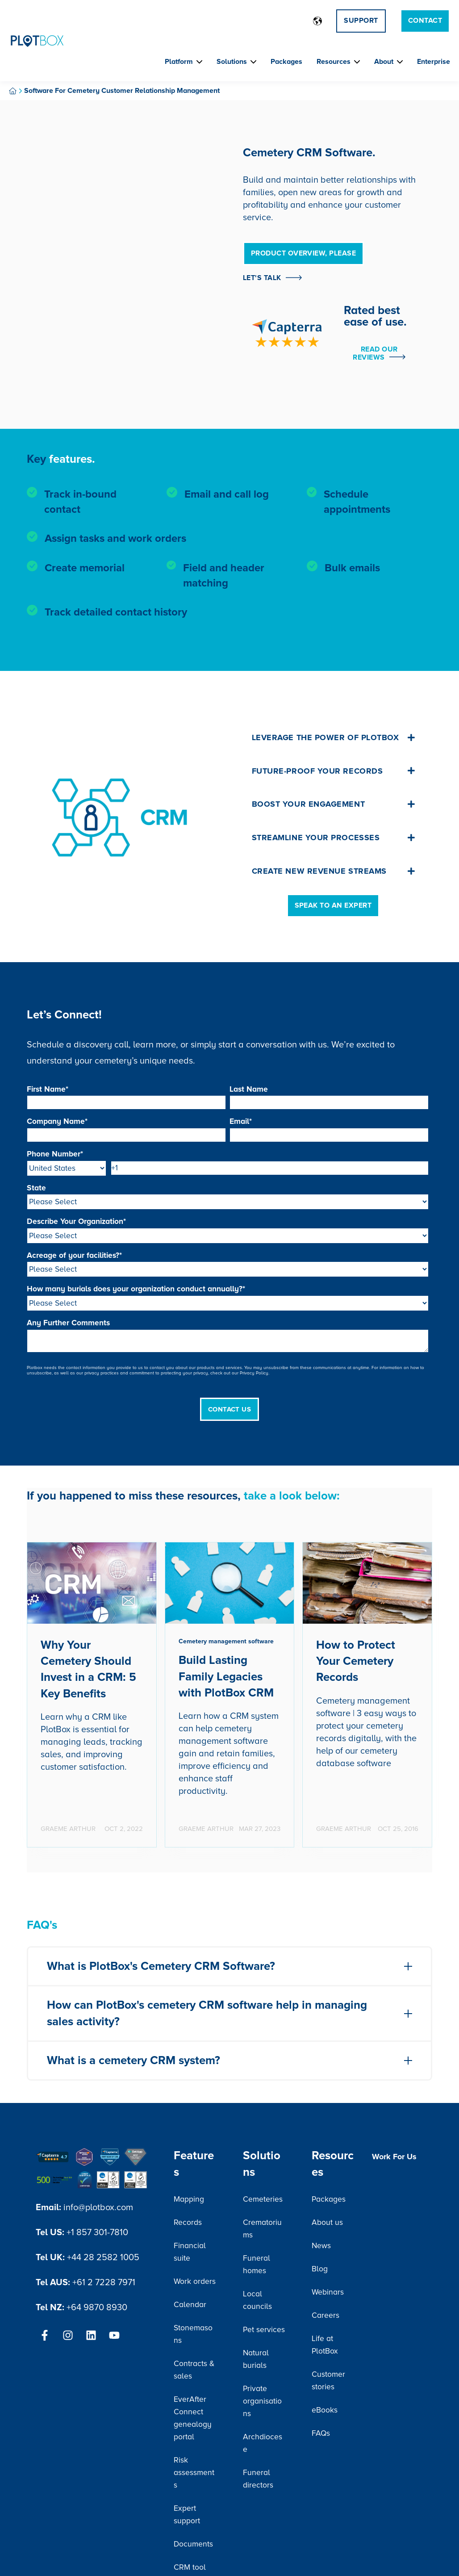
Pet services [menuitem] (264, 2329)
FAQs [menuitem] (321, 2433)
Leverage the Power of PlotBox (333, 737)
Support (361, 20)
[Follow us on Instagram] (68, 2335)
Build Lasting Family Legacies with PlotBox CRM (226, 1676)
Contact (425, 20)
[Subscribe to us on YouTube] (114, 2335)
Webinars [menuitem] (328, 2292)
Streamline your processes (333, 837)
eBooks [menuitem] (325, 2410)
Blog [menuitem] (320, 2269)
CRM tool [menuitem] (190, 2567)
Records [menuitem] (188, 2222)
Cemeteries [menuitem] (263, 2199)
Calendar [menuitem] (190, 2304)
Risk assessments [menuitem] (194, 2472)
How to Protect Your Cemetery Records (355, 1661)
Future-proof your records (333, 771)
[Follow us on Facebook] (45, 2335)
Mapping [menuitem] (189, 2199)
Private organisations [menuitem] (262, 2401)
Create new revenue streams (333, 871)
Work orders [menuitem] (195, 2281)
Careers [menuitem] (325, 2315)
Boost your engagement (333, 804)
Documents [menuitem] (193, 2544)
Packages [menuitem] (329, 2199)
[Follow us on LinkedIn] (91, 2335)
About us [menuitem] (327, 2222)
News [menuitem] (321, 2245)
